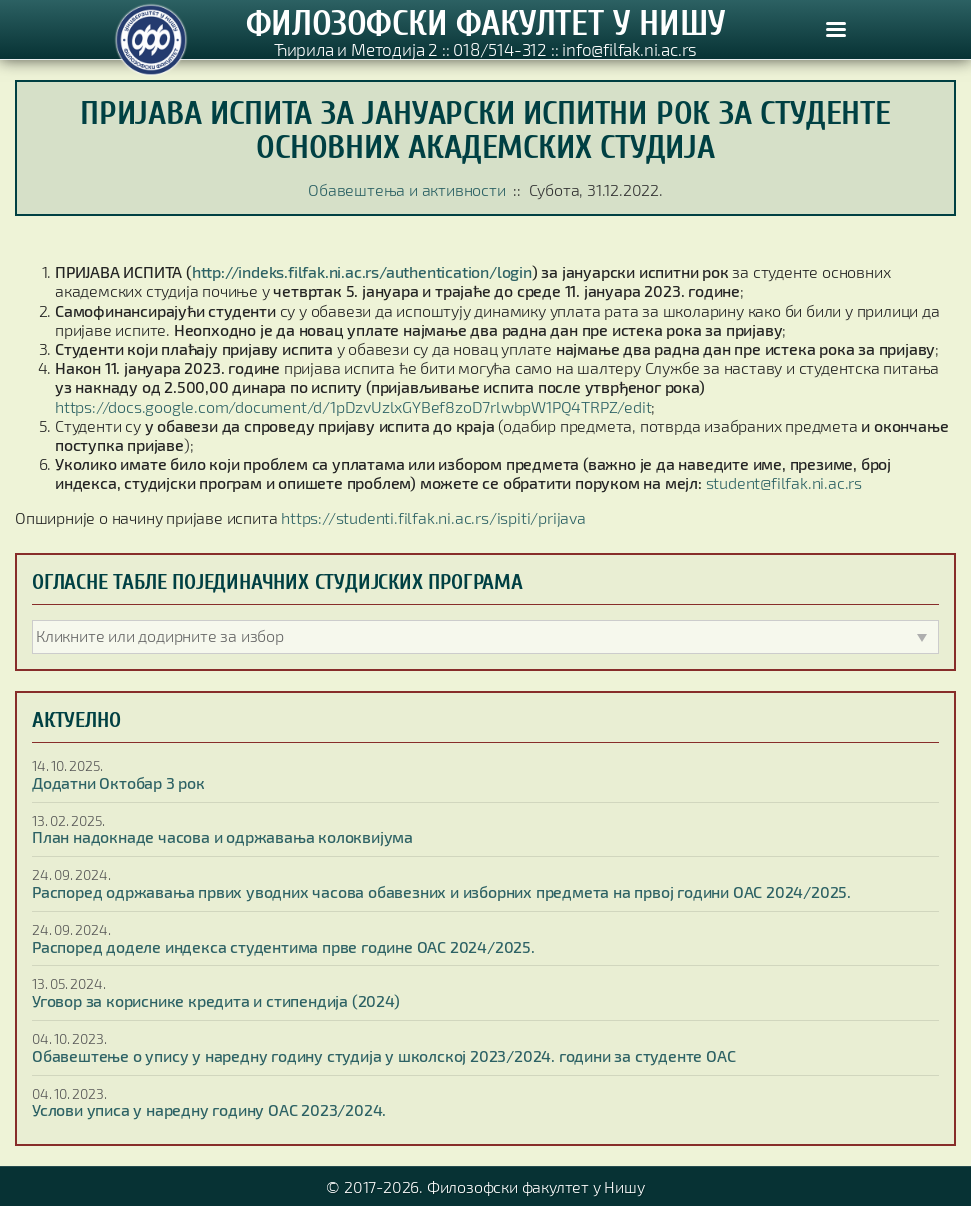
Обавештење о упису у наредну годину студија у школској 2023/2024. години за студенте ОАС (383, 1055)
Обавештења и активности (406, 189)
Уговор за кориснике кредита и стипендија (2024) (216, 1000)
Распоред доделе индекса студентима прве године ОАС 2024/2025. (283, 946)
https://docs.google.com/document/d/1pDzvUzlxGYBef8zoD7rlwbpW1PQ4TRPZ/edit (353, 406)
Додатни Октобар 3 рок (118, 782)
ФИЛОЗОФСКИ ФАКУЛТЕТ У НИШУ (486, 23)
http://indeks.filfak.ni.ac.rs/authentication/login (362, 271)
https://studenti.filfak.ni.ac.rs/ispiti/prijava (433, 517)
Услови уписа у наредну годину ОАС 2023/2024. (209, 1109)
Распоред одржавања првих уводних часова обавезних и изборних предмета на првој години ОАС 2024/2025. (441, 891)
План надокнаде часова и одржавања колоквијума (222, 836)
